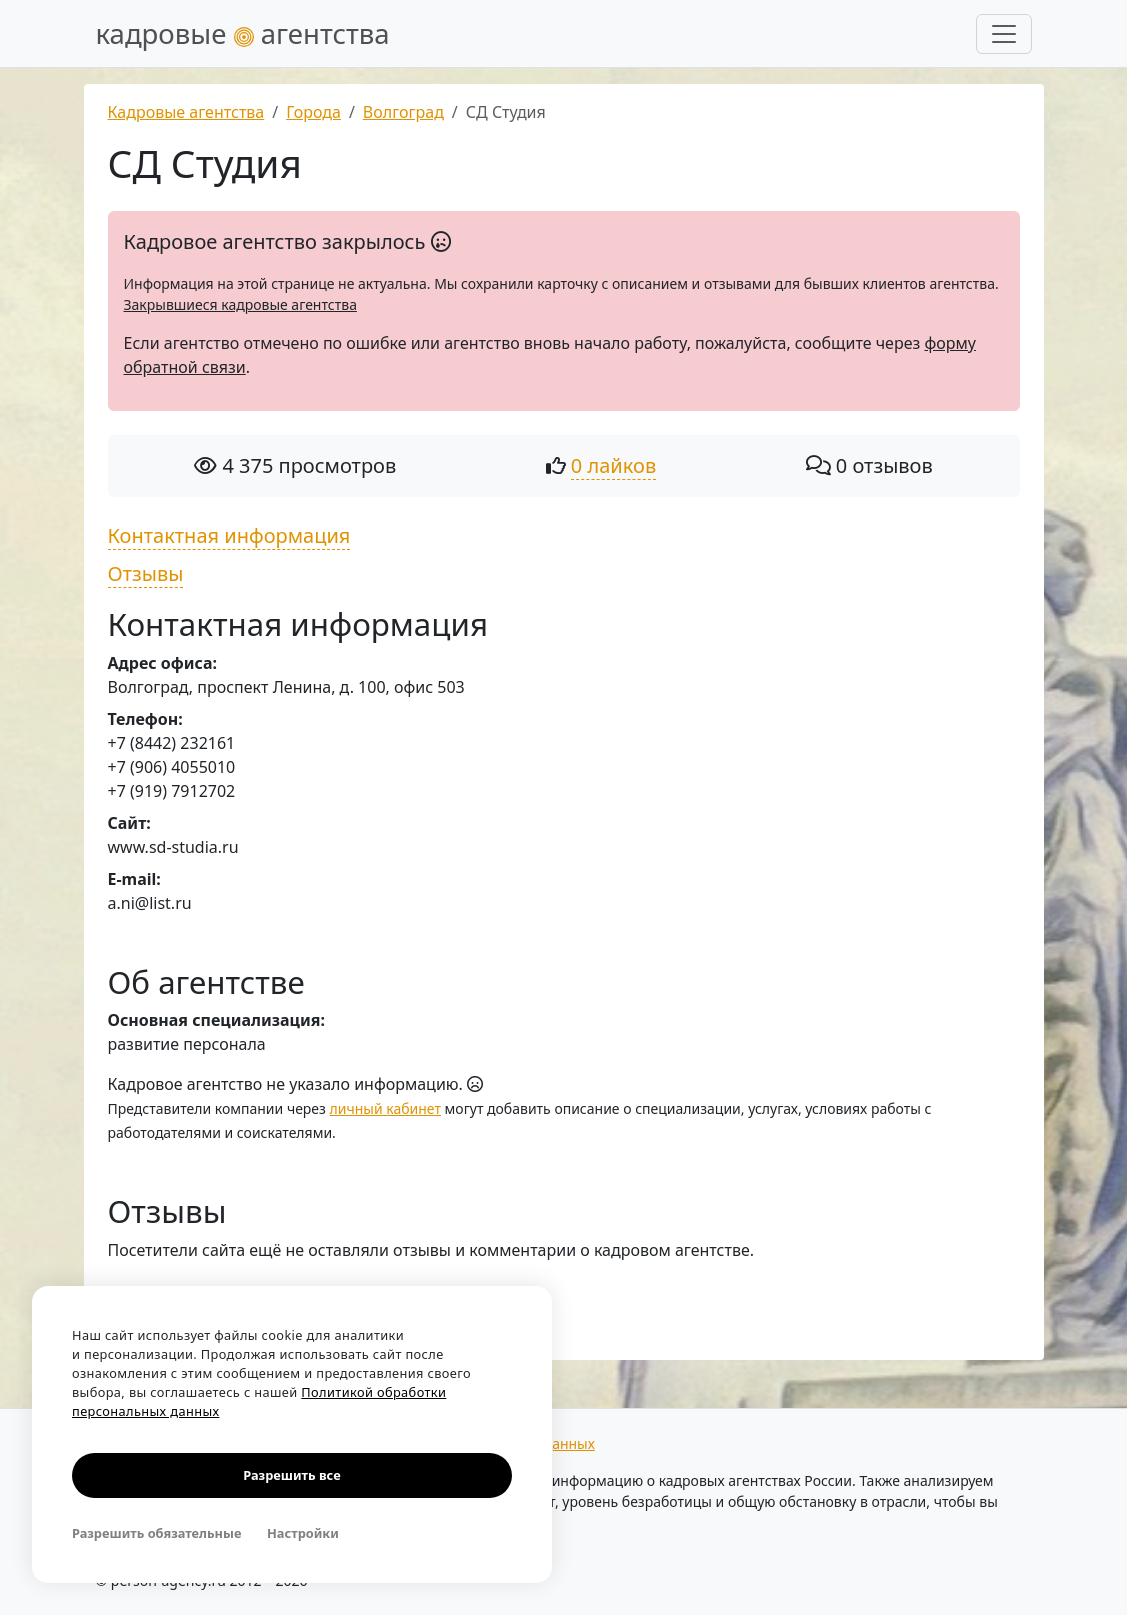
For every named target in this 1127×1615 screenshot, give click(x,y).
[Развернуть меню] (1004, 34)
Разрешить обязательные (156, 1533)
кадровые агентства (243, 33)
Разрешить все (291, 1475)
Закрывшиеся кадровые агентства (240, 304)
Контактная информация (229, 535)
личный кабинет (385, 1108)
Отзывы (146, 573)
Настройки (303, 1533)
